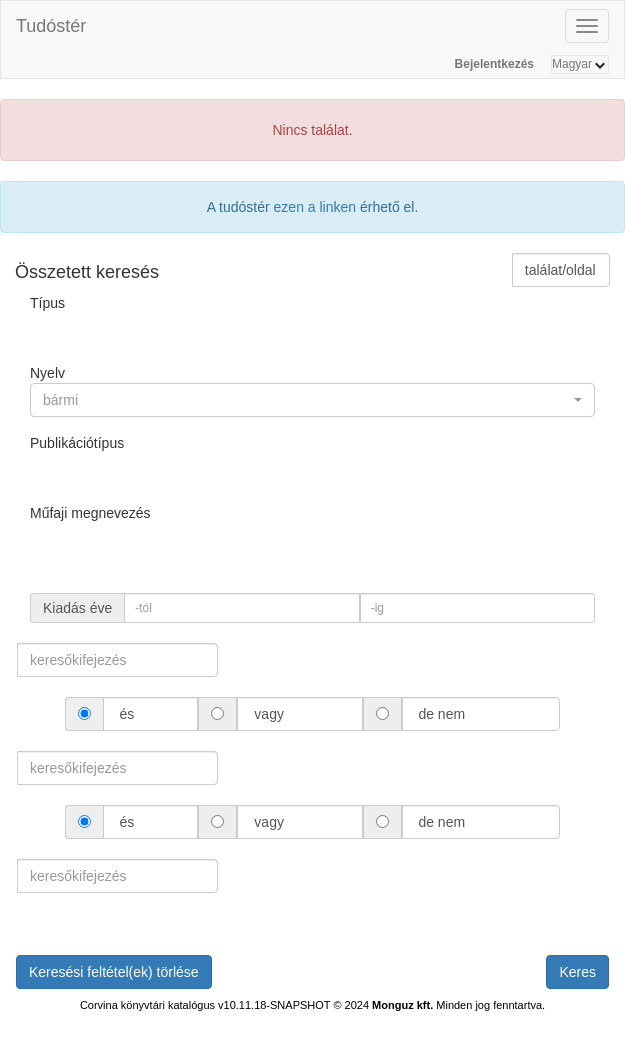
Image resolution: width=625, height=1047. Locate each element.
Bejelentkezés (494, 64)
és (127, 714)
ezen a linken (315, 207)
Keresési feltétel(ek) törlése (114, 972)
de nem (442, 714)
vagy (268, 714)
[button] (312, 400)
